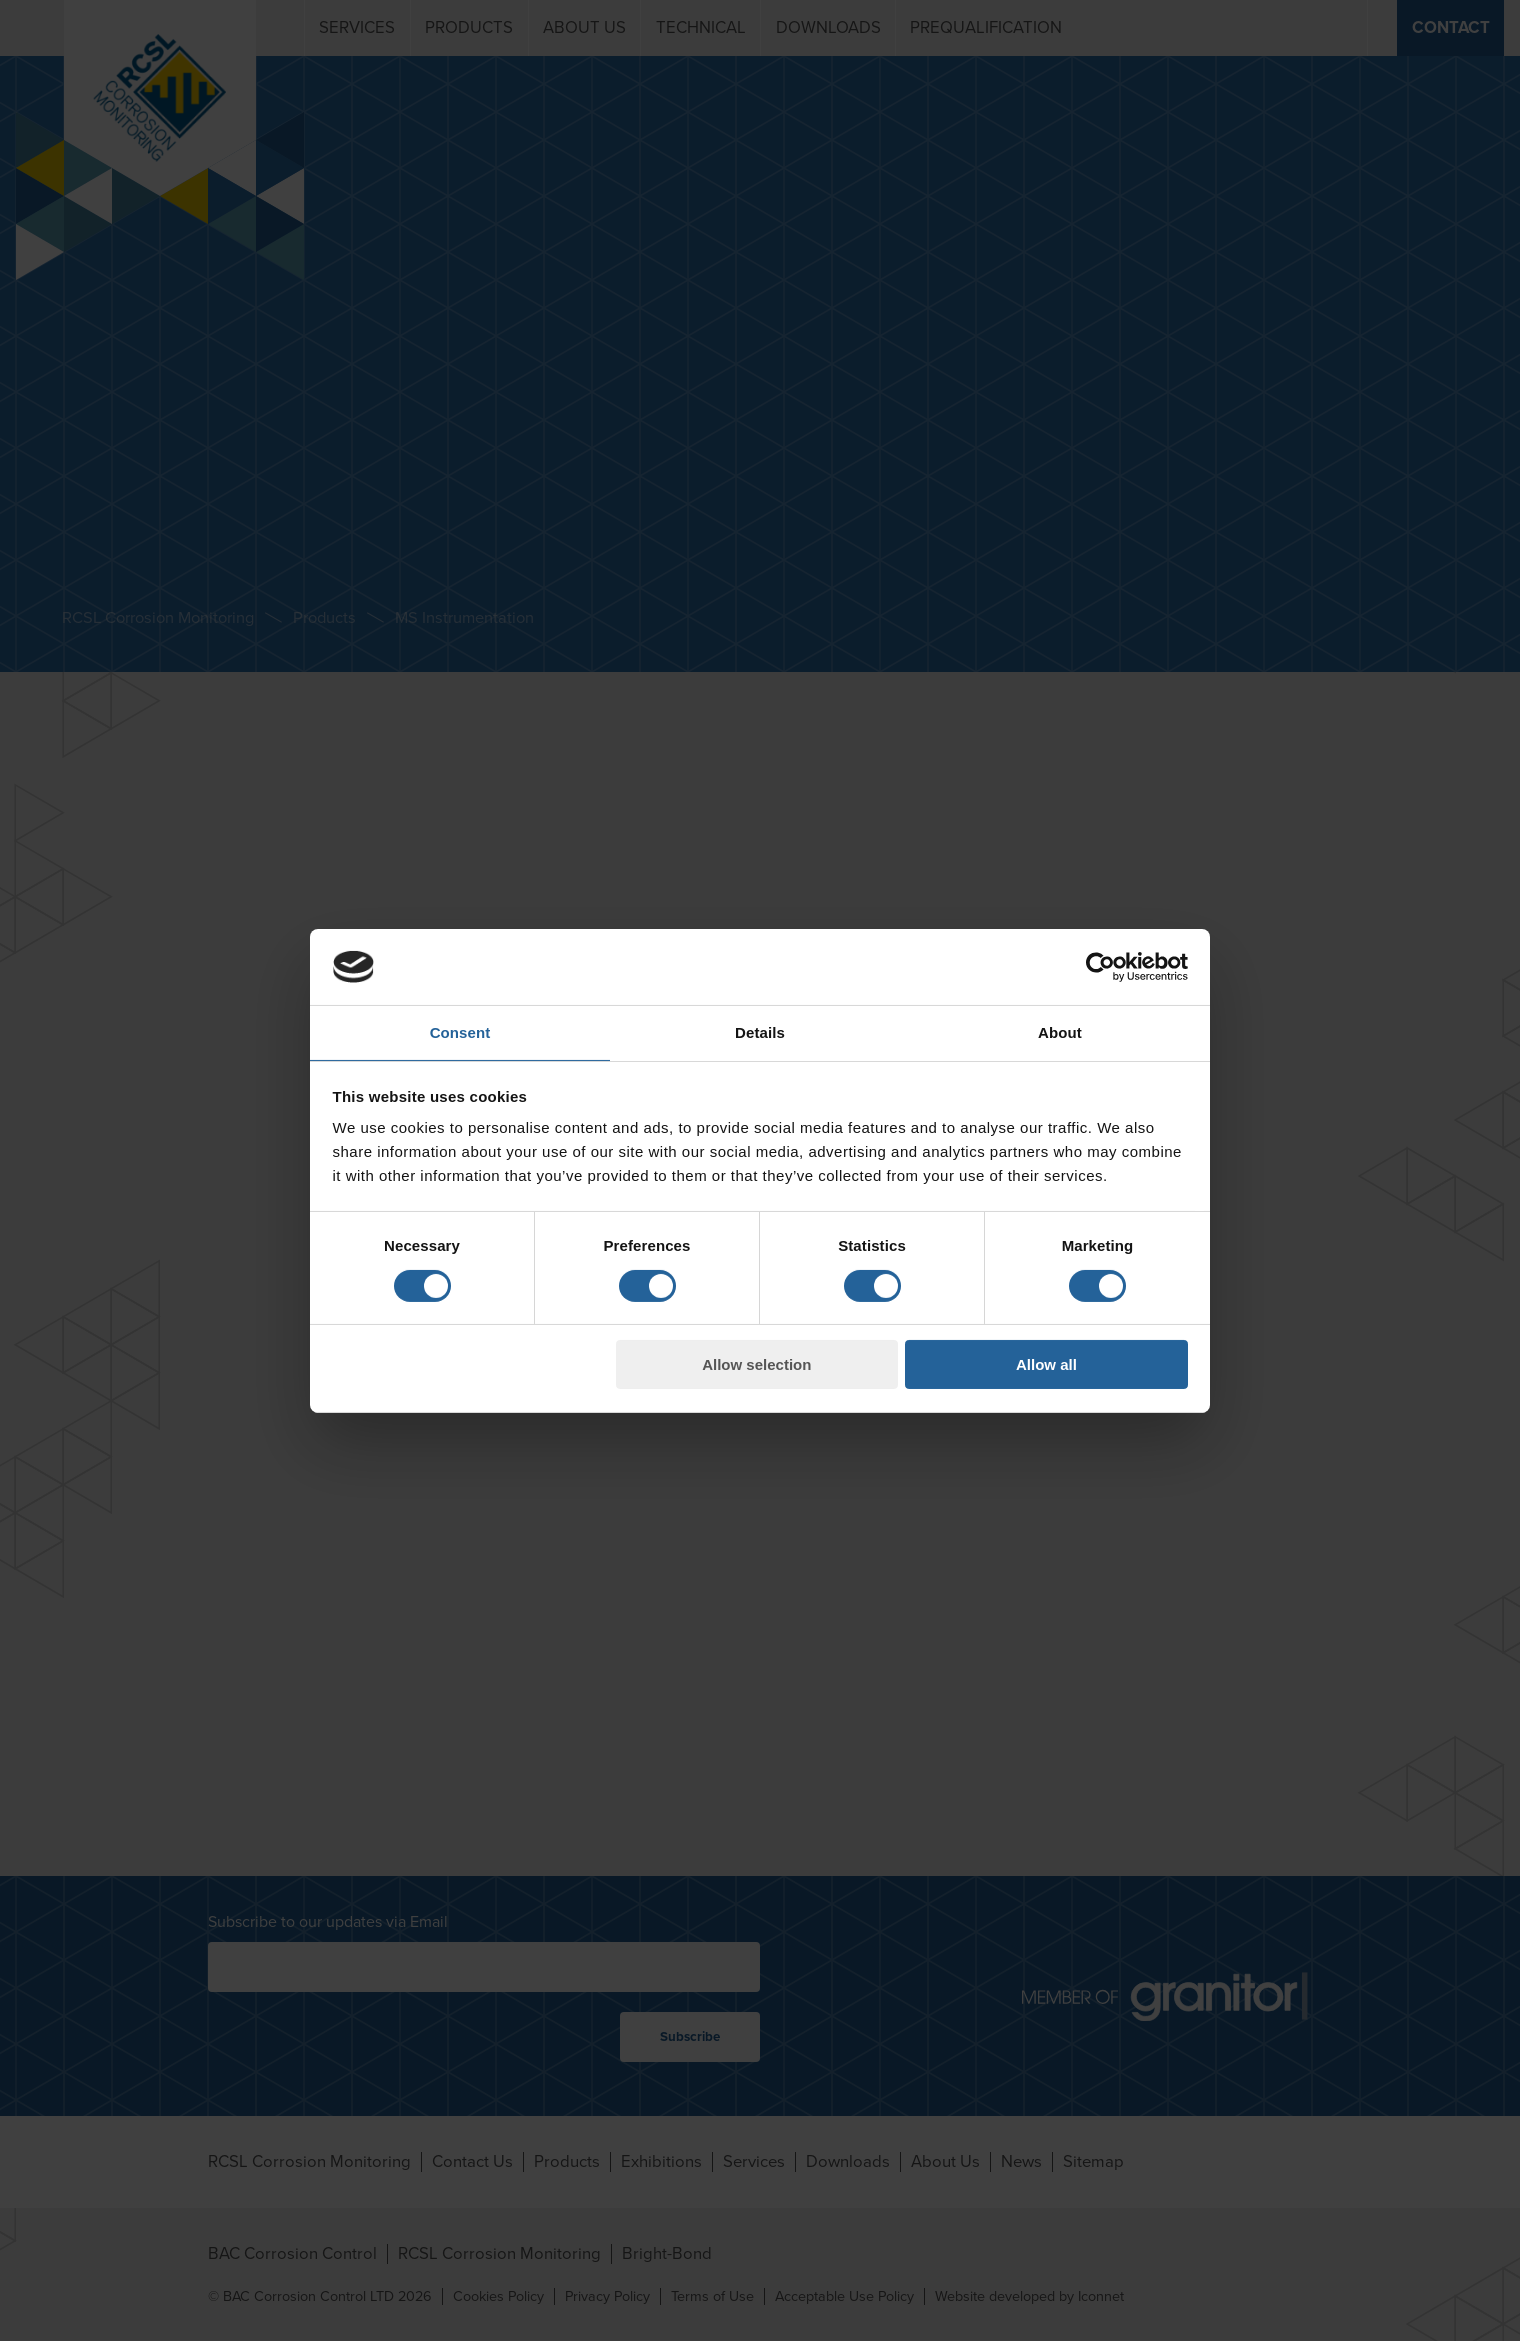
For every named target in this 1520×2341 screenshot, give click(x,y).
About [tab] (1060, 1032)
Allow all (1046, 1364)
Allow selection (756, 1364)
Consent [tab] (460, 1032)
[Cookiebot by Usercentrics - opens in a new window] (1100, 967)
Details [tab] (760, 1032)
